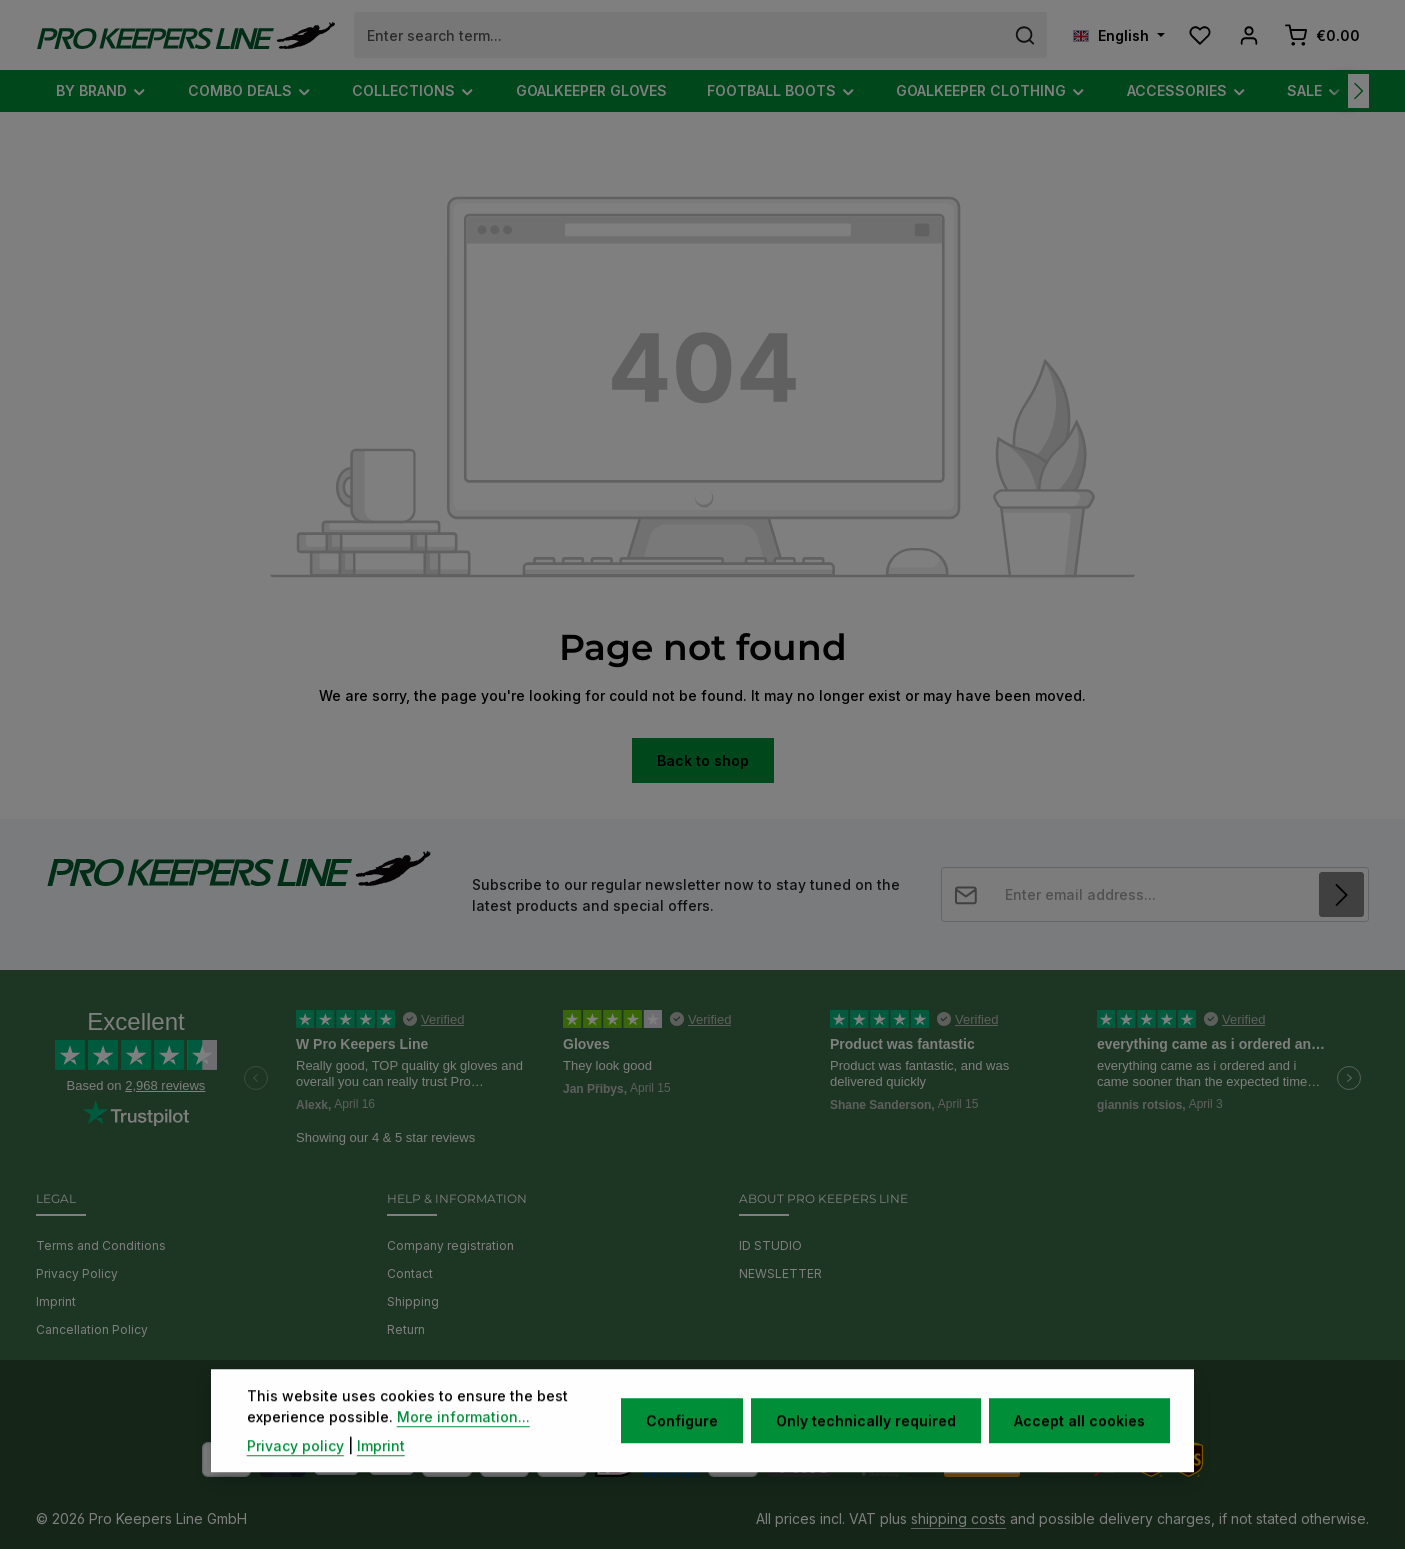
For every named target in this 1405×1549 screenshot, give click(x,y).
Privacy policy (295, 1474)
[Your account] (1248, 35)
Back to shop (703, 760)
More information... (463, 1445)
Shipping (413, 1301)
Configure (682, 1449)
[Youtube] (690, 1395)
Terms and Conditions (101, 1245)
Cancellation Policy (92, 1329)
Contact (410, 1273)
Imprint (56, 1301)
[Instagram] (719, 1395)
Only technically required (866, 1449)
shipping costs (958, 1518)
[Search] (1025, 35)
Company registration (450, 1245)
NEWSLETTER (780, 1273)
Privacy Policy (77, 1273)
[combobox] (679, 35)
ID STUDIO (770, 1245)
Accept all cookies (1079, 1449)
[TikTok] (745, 1395)
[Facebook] (661, 1395)
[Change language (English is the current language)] (1119, 35)
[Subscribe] (1341, 894)
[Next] (1358, 91)
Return (406, 1329)
